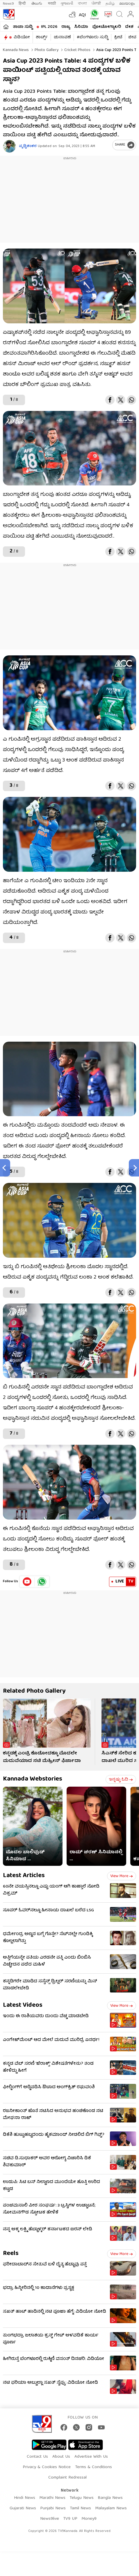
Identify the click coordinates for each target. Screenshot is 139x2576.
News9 (8, 4)
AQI (82, 15)
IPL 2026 (49, 26)
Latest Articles (24, 1875)
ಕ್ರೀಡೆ (118, 37)
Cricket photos (76, 50)
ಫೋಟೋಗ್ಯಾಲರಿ (106, 26)
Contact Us (37, 2457)
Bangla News (110, 2498)
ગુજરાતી (66, 4)
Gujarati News (23, 2508)
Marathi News (52, 2498)
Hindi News (24, 2498)
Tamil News (80, 2508)
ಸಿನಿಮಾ (81, 26)
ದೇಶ (129, 26)
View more (121, 1876)
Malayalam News (111, 2508)
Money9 (89, 2519)
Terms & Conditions (93, 2467)
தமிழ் (110, 4)
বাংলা (82, 4)
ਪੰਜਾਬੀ (96, 4)
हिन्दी (23, 4)
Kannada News (16, 50)
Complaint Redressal (67, 2477)
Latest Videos (22, 2005)
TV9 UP (70, 2519)
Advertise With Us (91, 2457)
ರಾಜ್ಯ (65, 26)
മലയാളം (127, 4)
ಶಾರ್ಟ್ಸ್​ (42, 37)
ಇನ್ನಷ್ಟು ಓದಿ (121, 1779)
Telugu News (82, 2498)
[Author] (9, 146)
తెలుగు (37, 4)
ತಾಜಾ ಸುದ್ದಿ (23, 26)
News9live (49, 2519)
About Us (61, 2457)
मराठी (52, 4)
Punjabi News (53, 2508)
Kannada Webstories (32, 1779)
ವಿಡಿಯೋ (22, 37)
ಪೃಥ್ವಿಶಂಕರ (28, 146)
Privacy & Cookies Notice (47, 2467)
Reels (11, 2253)
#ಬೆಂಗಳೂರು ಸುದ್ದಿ (92, 37)
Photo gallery (45, 50)
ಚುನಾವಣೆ (62, 37)
